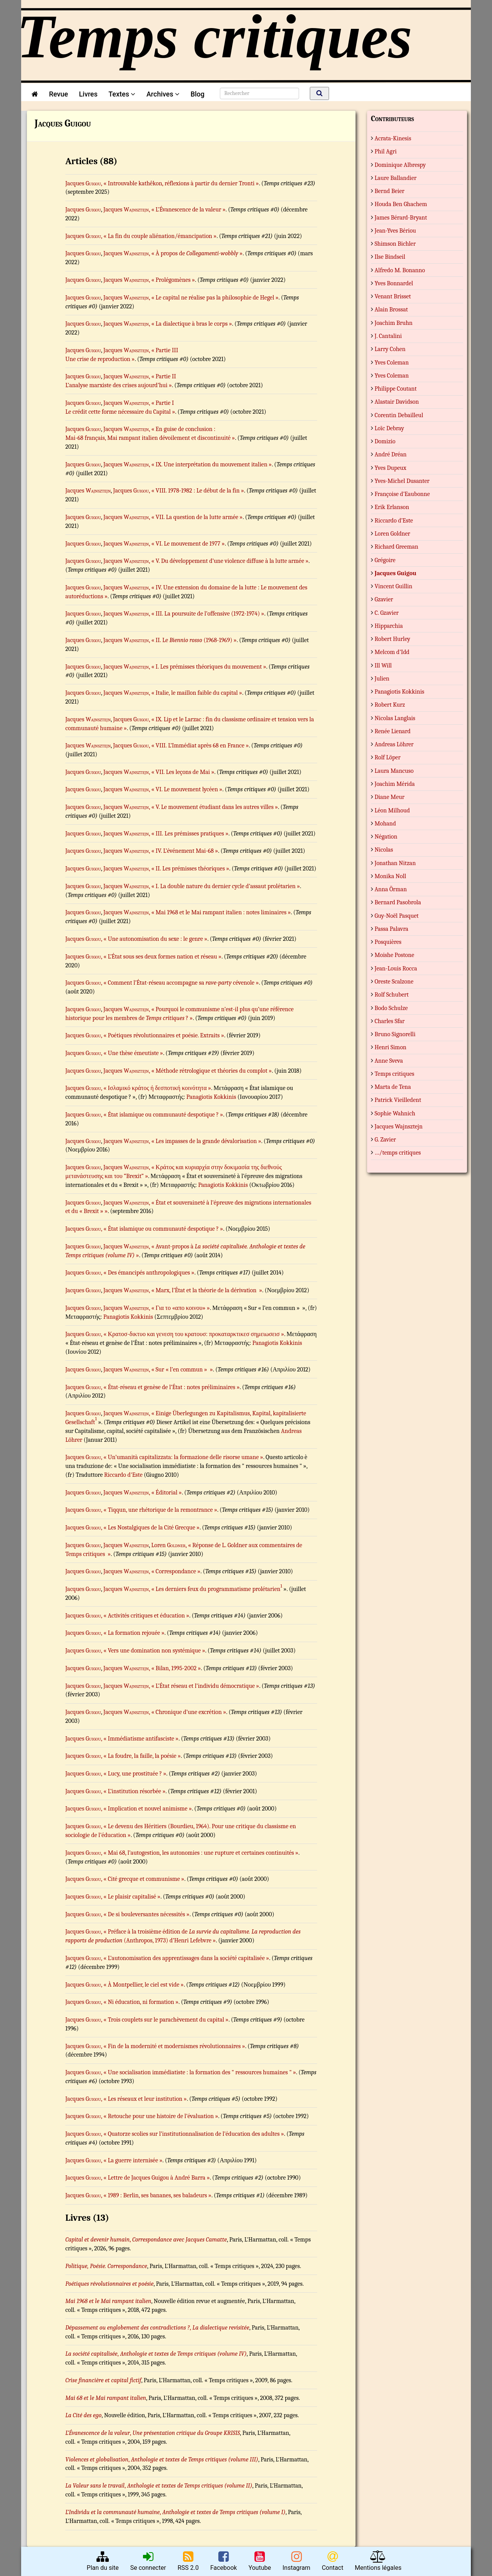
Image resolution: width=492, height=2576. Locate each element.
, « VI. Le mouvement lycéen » (185, 789)
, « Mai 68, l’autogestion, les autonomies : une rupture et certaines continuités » (199, 1852)
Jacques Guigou (396, 573)
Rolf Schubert (392, 994)
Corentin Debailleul (399, 415)
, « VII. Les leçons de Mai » (181, 772)
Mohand (385, 823)
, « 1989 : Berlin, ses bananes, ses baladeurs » (156, 2195)
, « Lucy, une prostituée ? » (133, 1773)
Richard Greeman (397, 546)
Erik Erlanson (392, 507)
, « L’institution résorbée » (133, 1791)
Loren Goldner (393, 533)
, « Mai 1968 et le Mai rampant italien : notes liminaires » (220, 912)
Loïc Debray (389, 428)
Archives (163, 94)
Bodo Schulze (391, 1008)
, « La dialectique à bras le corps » (190, 323)
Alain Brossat (391, 309)
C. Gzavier (387, 612)
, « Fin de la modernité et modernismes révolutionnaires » (173, 2046)
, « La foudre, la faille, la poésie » (141, 1755)
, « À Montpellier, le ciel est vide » (142, 1984)
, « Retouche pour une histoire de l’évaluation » (159, 2116)
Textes (121, 94)
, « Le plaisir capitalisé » (131, 1896)
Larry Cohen (390, 349)
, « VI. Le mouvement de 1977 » (187, 543)
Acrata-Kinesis (393, 138)
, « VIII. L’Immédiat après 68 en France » (199, 745)
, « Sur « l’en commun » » (181, 1369)
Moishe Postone (394, 955)
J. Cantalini (388, 336)
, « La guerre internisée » (132, 2160)
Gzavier (384, 599)
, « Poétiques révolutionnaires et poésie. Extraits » (162, 1035)
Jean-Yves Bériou (395, 230)
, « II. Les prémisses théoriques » (189, 868)
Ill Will (383, 665)
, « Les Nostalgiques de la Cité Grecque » (150, 1527)
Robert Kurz (390, 704)
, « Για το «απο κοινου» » (179, 1308)
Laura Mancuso (394, 770)
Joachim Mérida (395, 783)
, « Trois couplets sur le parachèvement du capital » (165, 2019)
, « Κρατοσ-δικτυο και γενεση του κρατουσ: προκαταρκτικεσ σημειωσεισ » (192, 1334)
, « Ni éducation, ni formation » (140, 2002)
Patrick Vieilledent (398, 1100)
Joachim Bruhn (394, 323)
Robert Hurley (393, 639)
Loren (168, 1545)
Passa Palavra (392, 928)
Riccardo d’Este (394, 520)
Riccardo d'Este (123, 1474)
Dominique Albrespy (400, 164)
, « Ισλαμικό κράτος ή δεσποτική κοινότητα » (156, 1088)
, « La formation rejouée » (133, 1632)
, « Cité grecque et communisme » (142, 1878)
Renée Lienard (393, 731)
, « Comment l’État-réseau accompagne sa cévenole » (180, 982)
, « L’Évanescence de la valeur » (187, 209)
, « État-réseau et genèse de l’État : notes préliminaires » (170, 1387)
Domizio (385, 441)
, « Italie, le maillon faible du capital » (195, 692)
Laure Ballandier (396, 178)
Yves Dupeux (391, 467)
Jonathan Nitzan (395, 863)
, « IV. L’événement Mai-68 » (183, 850)
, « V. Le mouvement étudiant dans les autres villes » (213, 807)
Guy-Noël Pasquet (397, 915)
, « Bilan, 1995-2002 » (175, 1668)
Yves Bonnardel (394, 283)
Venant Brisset (393, 296)
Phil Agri (386, 151)
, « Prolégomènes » (172, 279)
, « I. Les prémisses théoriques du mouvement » (207, 666)
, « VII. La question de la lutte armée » (196, 517)
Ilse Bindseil (390, 256)
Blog (199, 94)
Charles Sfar (390, 1021)
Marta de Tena (393, 1086)
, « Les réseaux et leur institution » (144, 2098)
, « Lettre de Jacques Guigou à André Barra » (155, 2177)
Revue (58, 94)
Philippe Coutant (396, 388)
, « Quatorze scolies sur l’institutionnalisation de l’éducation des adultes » (192, 2133)
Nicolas (384, 849)
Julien (382, 678)
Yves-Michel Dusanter (402, 481)
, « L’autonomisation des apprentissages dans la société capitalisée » (185, 1958)
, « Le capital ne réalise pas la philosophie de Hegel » (213, 297)
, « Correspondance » (174, 1571)
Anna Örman (391, 889)
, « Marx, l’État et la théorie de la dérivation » (205, 1290)
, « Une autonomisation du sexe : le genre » (154, 938)
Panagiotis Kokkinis (211, 1096)
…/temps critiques (398, 1152)
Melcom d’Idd (392, 652)
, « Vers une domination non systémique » (153, 1650)
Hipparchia (389, 625)
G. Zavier (385, 1139)
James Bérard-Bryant (401, 217)
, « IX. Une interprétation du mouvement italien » (210, 464)
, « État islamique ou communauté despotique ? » (162, 1114)
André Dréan (391, 454)
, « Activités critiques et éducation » (145, 1615)
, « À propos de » (196, 253)
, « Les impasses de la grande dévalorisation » (205, 1141)
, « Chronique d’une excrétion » (187, 1712)
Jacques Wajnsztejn (399, 1126)
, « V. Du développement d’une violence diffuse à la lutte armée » (228, 560)
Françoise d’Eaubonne (402, 494)
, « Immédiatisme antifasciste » (140, 1738)
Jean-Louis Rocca (396, 968)
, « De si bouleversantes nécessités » (145, 1914)
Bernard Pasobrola (398, 902)
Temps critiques (394, 1073)
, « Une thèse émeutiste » (132, 1053)
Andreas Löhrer (394, 744)
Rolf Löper (388, 757)
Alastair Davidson (397, 401)
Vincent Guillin (393, 586)
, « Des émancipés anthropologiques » (147, 1272)
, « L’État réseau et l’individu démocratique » (204, 1685)
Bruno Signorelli (395, 1034)
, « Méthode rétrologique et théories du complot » (210, 1070)
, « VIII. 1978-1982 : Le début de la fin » (196, 490)
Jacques (83, 183)
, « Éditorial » (165, 1492)
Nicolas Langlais (395, 718)
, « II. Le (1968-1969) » (193, 640)
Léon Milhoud (392, 810)
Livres (88, 94)
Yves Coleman (392, 362)
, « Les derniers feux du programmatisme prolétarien (214, 1589)
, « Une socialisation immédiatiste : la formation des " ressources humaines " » (198, 2072)
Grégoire (385, 560)
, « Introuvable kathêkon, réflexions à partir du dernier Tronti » (180, 183)
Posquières (388, 942)
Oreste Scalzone (394, 981)
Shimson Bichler (395, 243)
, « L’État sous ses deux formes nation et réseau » (161, 956)
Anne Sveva (389, 1060)
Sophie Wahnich (395, 1113)
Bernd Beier (390, 191)
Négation (386, 836)
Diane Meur (390, 797)
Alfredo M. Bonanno (400, 270)
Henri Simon (391, 1047)
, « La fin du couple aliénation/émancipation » (159, 236)
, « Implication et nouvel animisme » (146, 1808)
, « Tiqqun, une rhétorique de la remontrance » (159, 1509)
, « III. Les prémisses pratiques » (188, 833)
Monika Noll (390, 876)
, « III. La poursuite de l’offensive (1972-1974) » (206, 613)
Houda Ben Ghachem (401, 204)
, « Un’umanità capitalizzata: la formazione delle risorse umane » (182, 1457)
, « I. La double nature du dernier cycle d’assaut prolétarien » (224, 886)
